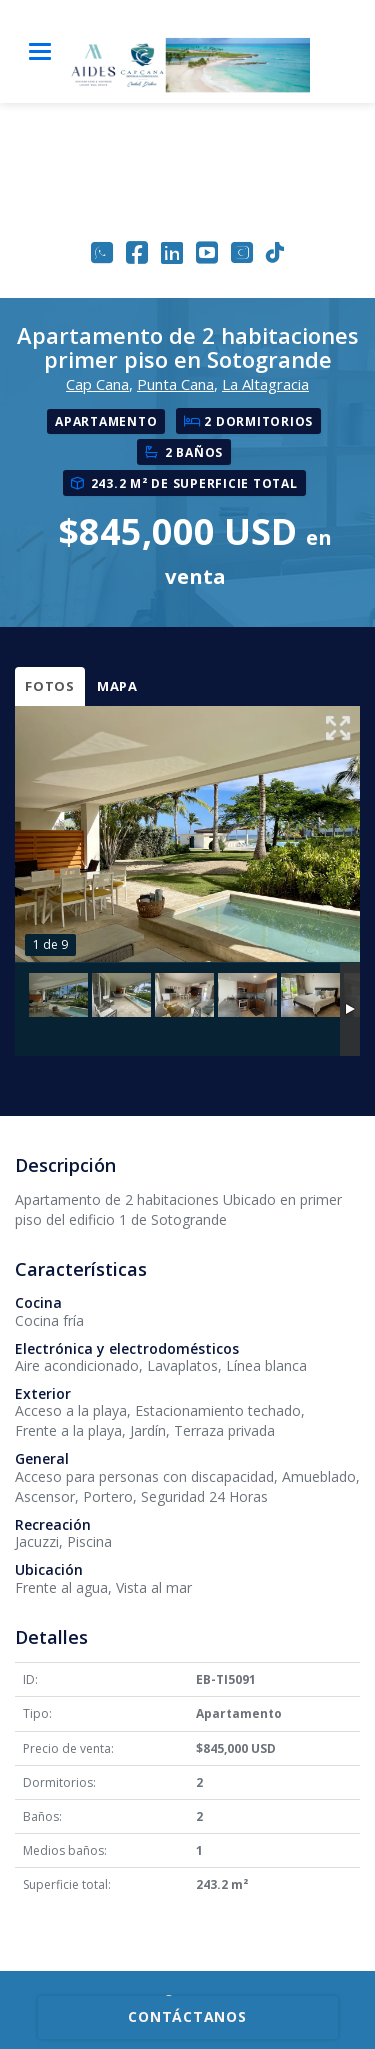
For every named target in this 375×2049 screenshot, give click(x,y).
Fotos (50, 686)
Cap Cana (97, 384)
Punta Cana (175, 384)
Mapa (117, 686)
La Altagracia (265, 384)
